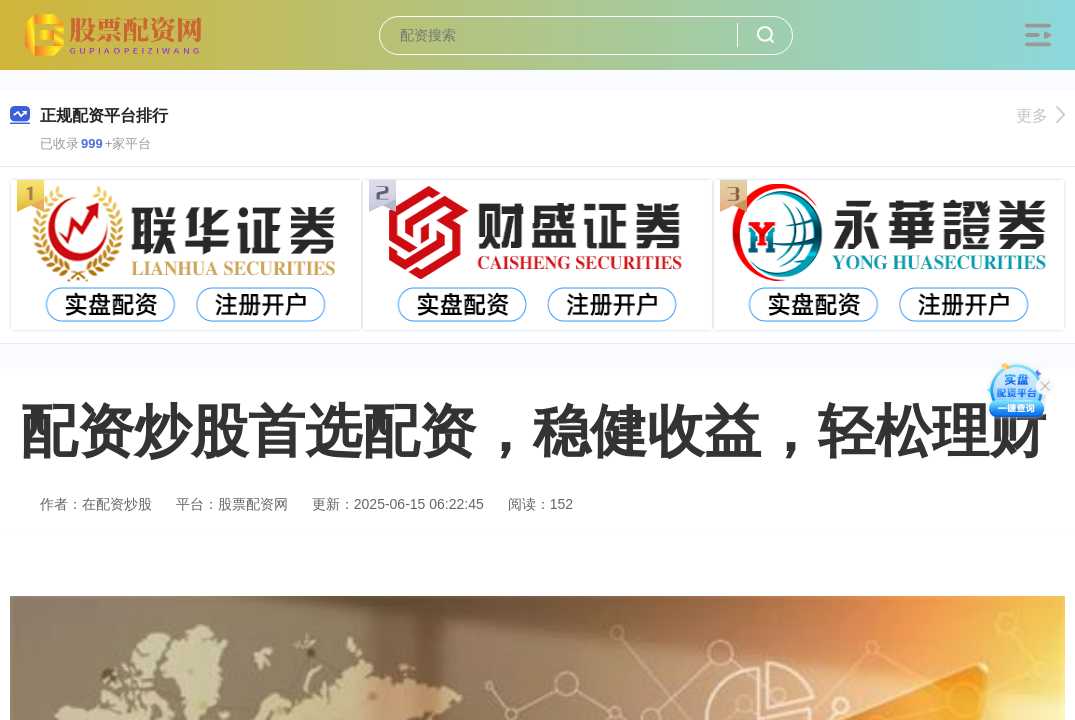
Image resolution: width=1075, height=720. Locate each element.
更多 (1040, 115)
